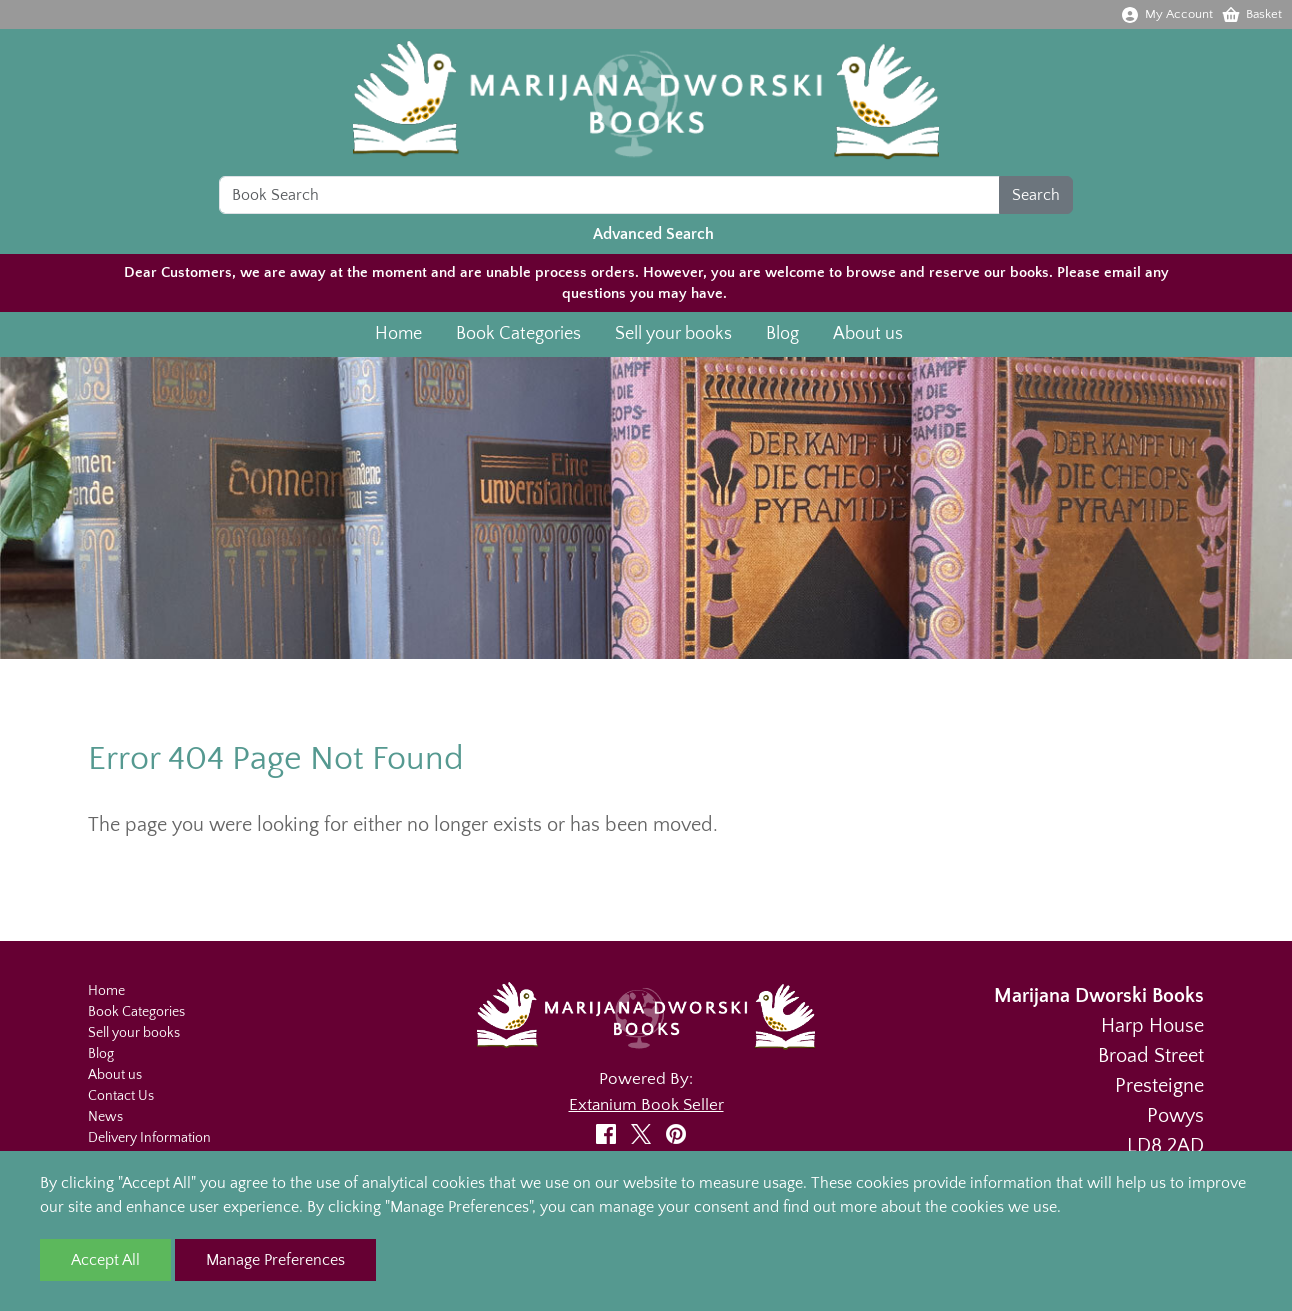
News (105, 1117)
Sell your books (673, 337)
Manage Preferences (275, 1260)
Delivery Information (149, 1138)
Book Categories (518, 337)
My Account (1166, 14)
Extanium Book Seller (646, 1105)
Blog (782, 337)
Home (398, 337)
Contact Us (121, 1096)
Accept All (105, 1260)
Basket (1251, 14)
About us (868, 337)
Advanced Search (653, 237)
